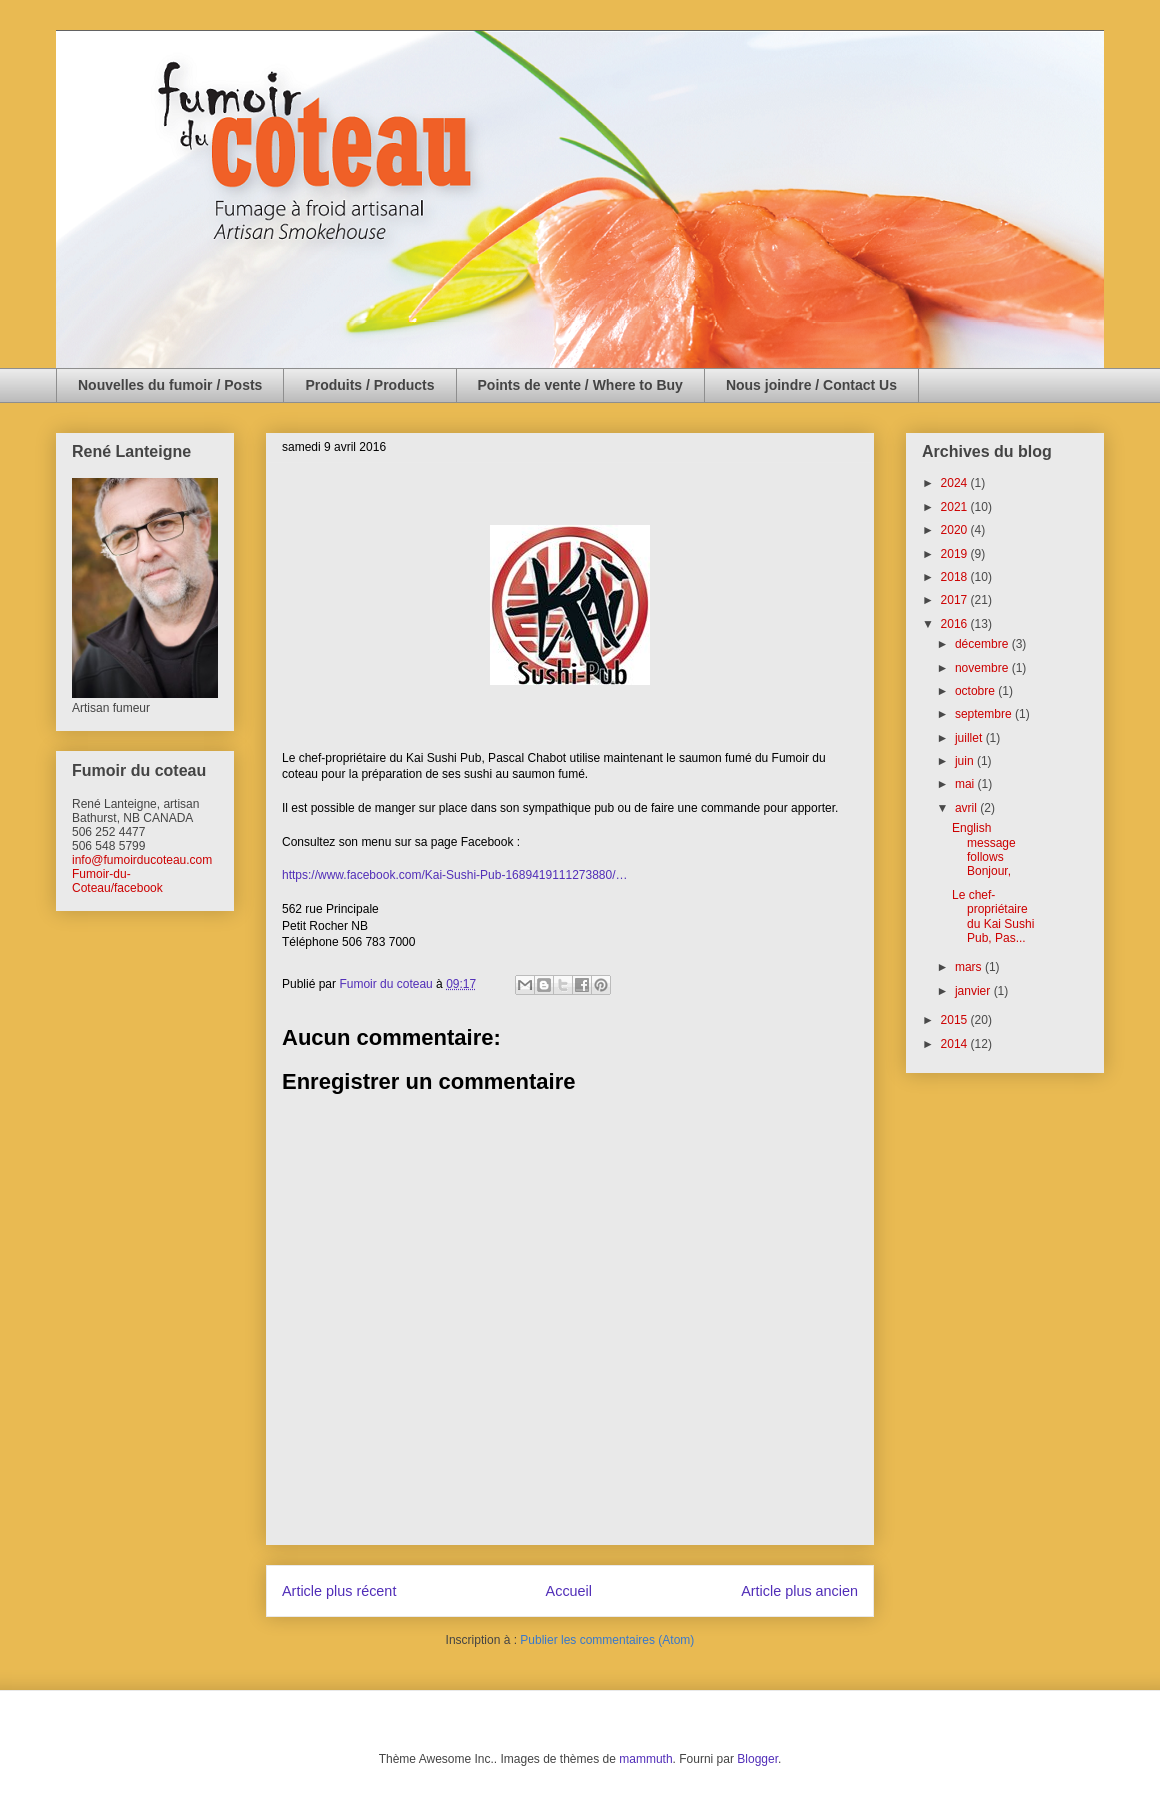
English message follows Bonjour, (985, 849)
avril (967, 808)
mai (966, 784)
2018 (956, 577)
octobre (976, 691)
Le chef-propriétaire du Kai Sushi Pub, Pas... (993, 916)
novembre (983, 668)
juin (966, 761)
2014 (956, 1044)
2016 (956, 624)
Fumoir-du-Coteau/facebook (117, 881)
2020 (956, 530)
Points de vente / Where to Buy (580, 385)
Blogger (757, 1759)
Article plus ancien (799, 1591)
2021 (956, 507)
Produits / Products (369, 385)
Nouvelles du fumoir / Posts (170, 385)
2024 (956, 483)
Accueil (569, 1591)
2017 (956, 600)
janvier (974, 991)
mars (970, 967)
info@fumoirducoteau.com (142, 860)
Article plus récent (339, 1591)
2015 (956, 1020)
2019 (956, 554)
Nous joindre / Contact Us (811, 385)
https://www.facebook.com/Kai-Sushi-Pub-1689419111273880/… (455, 875)
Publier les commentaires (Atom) (607, 1640)
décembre (983, 644)
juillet (970, 738)
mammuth (645, 1759)
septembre (985, 714)
